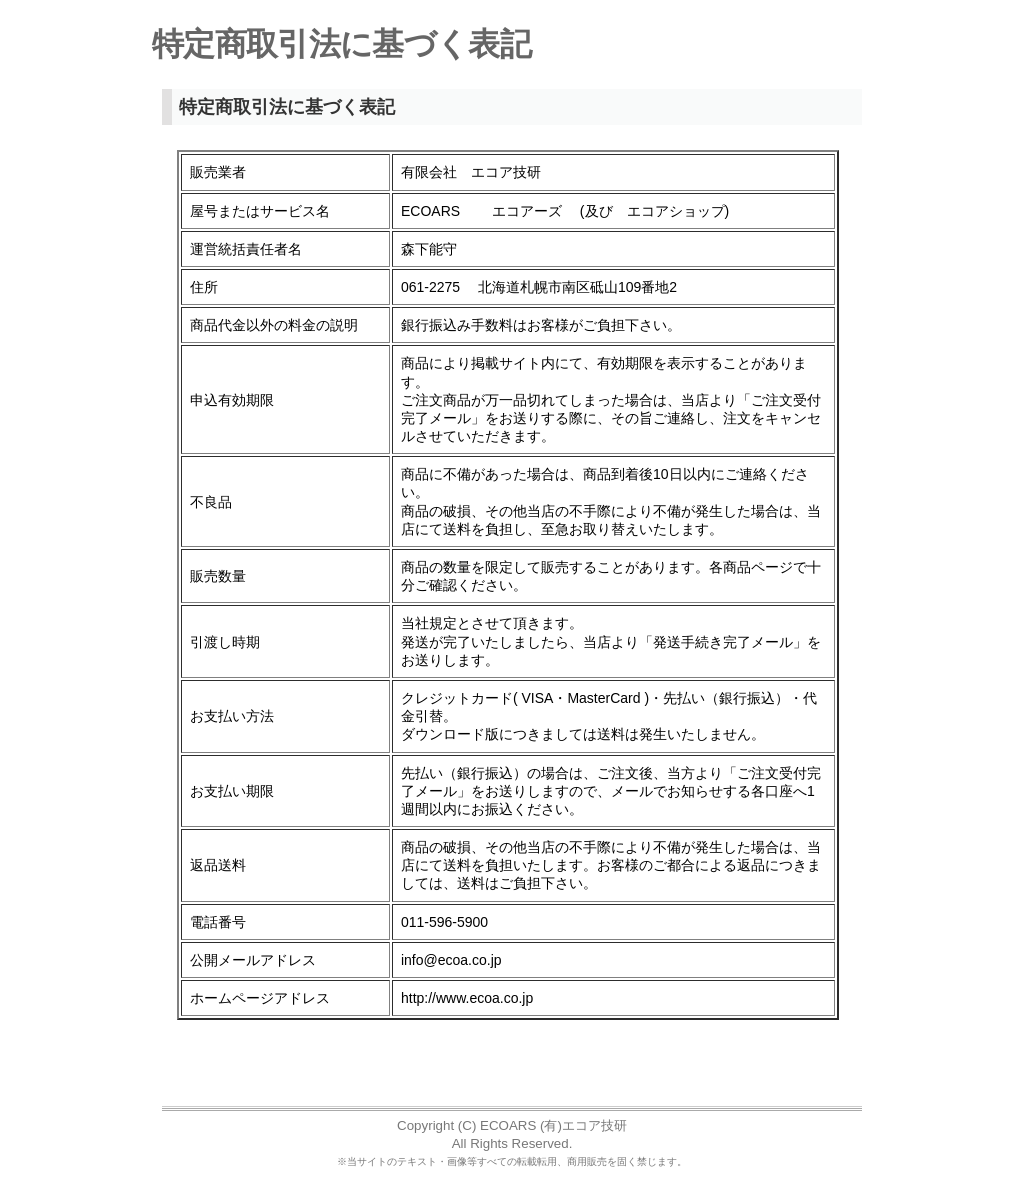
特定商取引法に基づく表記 (341, 44)
